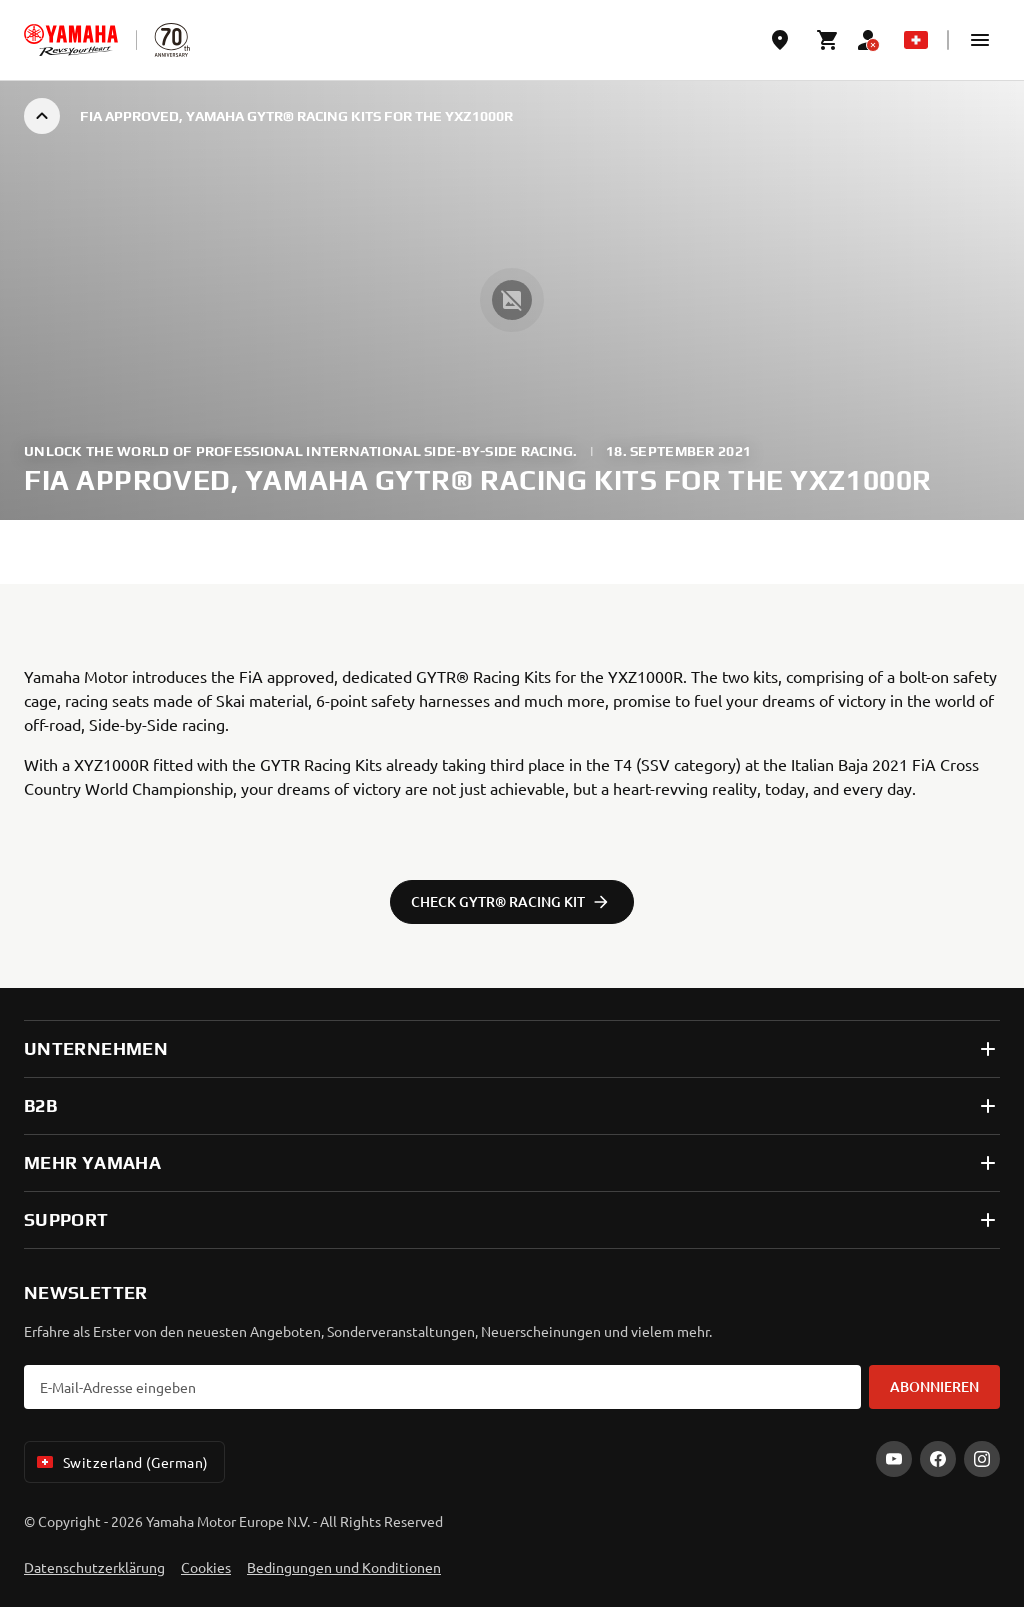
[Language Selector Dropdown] (916, 40)
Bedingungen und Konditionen (344, 1567)
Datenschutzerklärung (94, 1567)
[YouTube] (894, 1459)
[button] (980, 40)
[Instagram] (982, 1459)
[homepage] (71, 40)
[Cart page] (828, 40)
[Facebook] (938, 1459)
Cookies (206, 1567)
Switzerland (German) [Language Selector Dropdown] (120, 1462)
